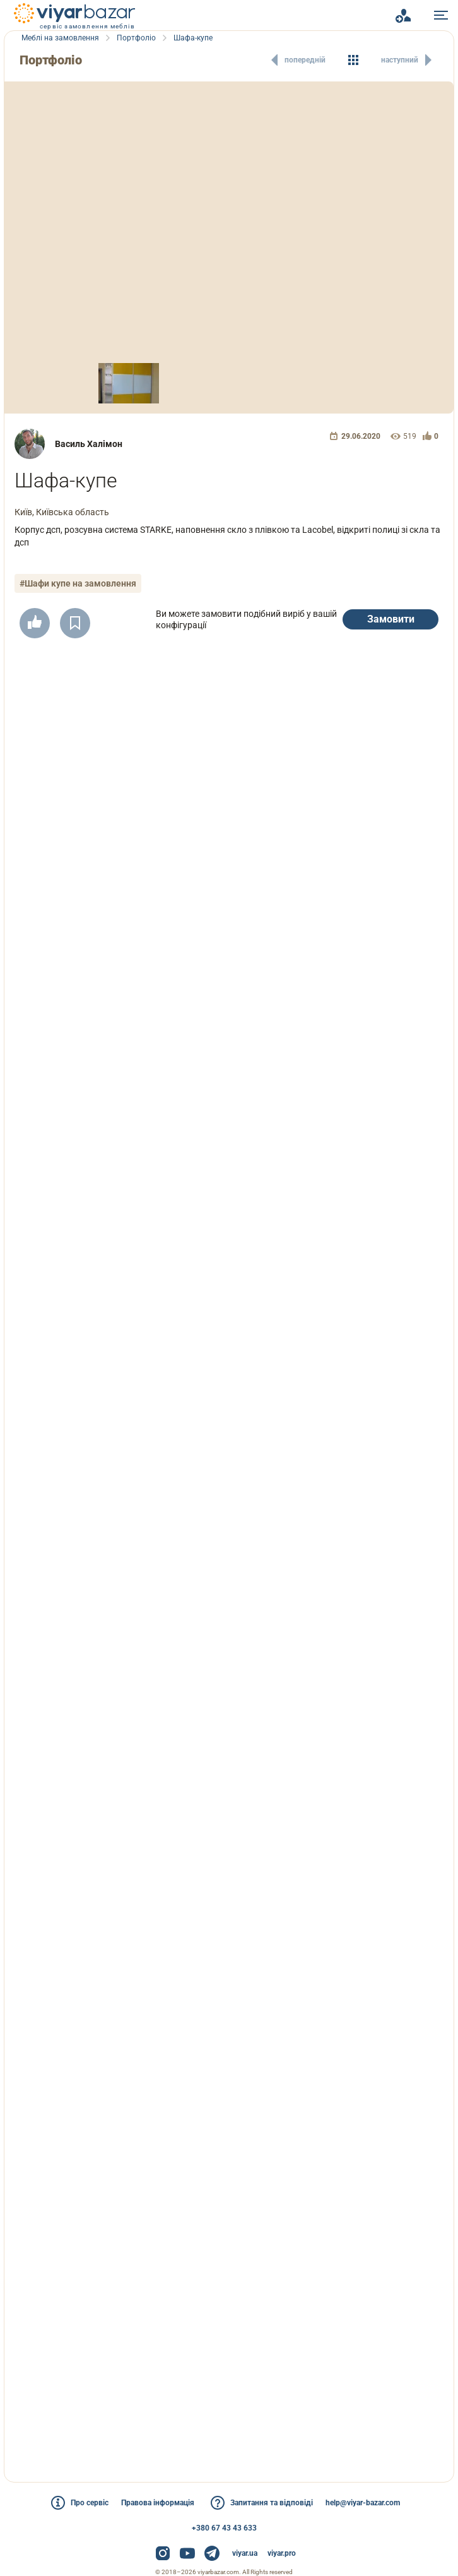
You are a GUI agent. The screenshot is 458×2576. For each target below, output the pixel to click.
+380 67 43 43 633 (224, 2528)
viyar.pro (281, 2553)
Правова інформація (155, 2502)
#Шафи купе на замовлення (79, 583)
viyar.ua (244, 2553)
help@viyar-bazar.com (370, 2502)
